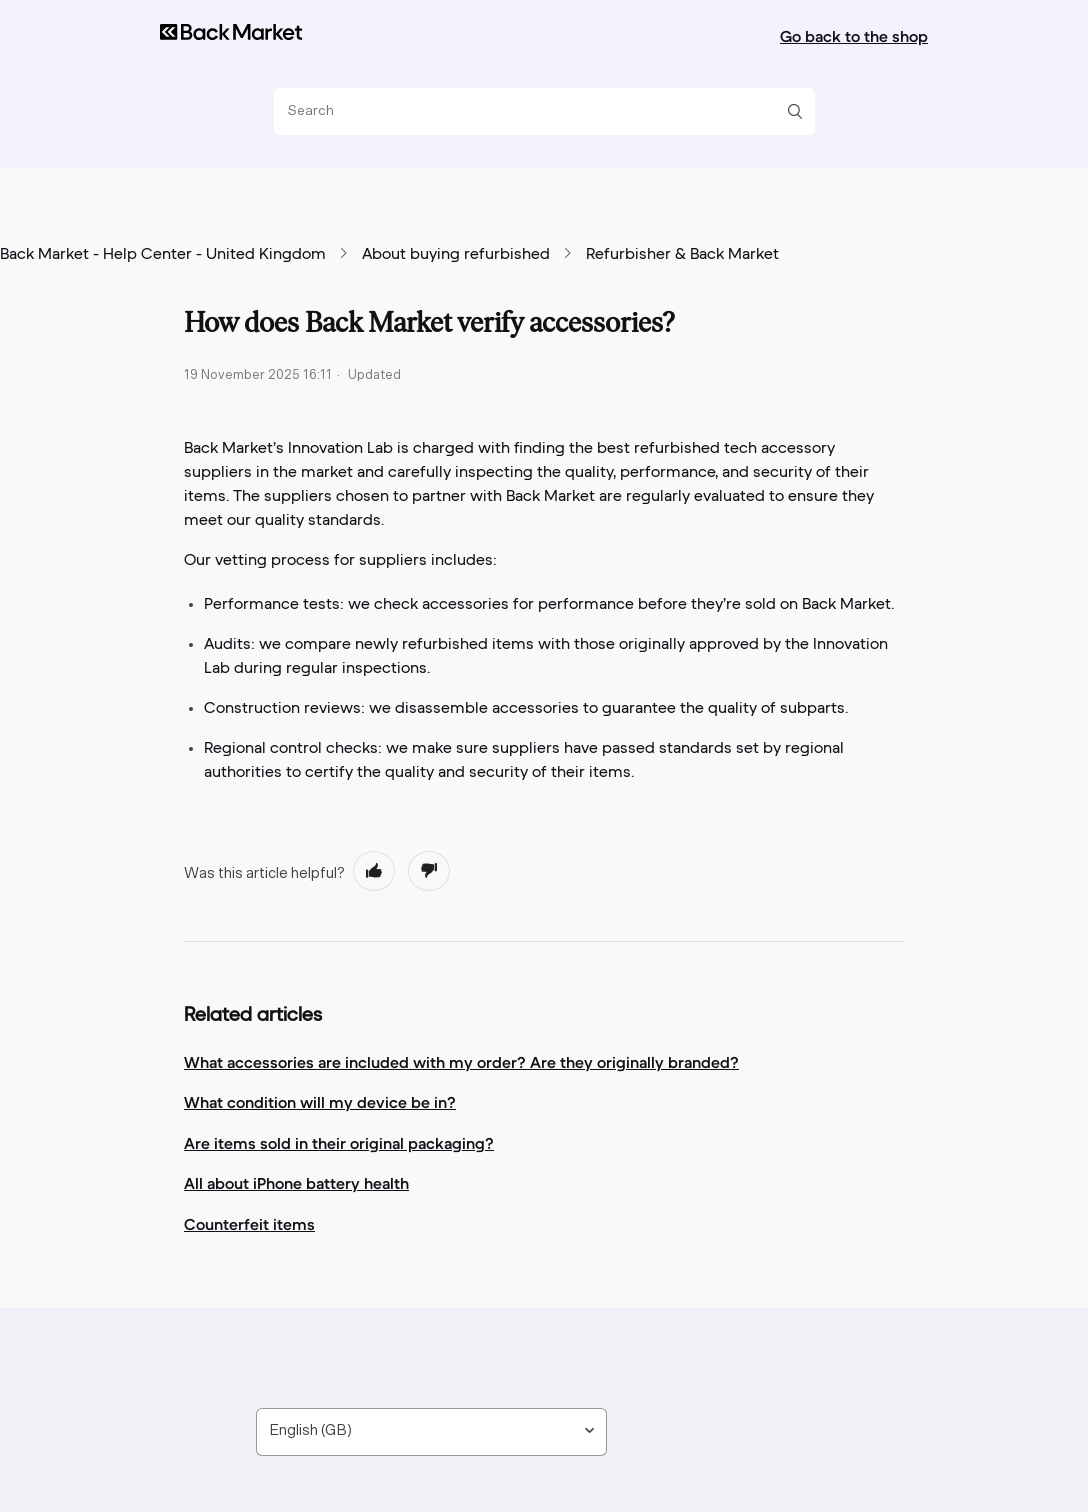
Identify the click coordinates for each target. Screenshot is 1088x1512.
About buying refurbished (456, 255)
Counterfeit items (249, 1224)
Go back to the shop (854, 36)
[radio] (374, 871)
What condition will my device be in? (320, 1102)
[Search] (537, 111)
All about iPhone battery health (296, 1183)
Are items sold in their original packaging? (339, 1143)
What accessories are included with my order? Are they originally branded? (461, 1062)
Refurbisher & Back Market (682, 255)
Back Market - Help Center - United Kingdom (163, 255)
